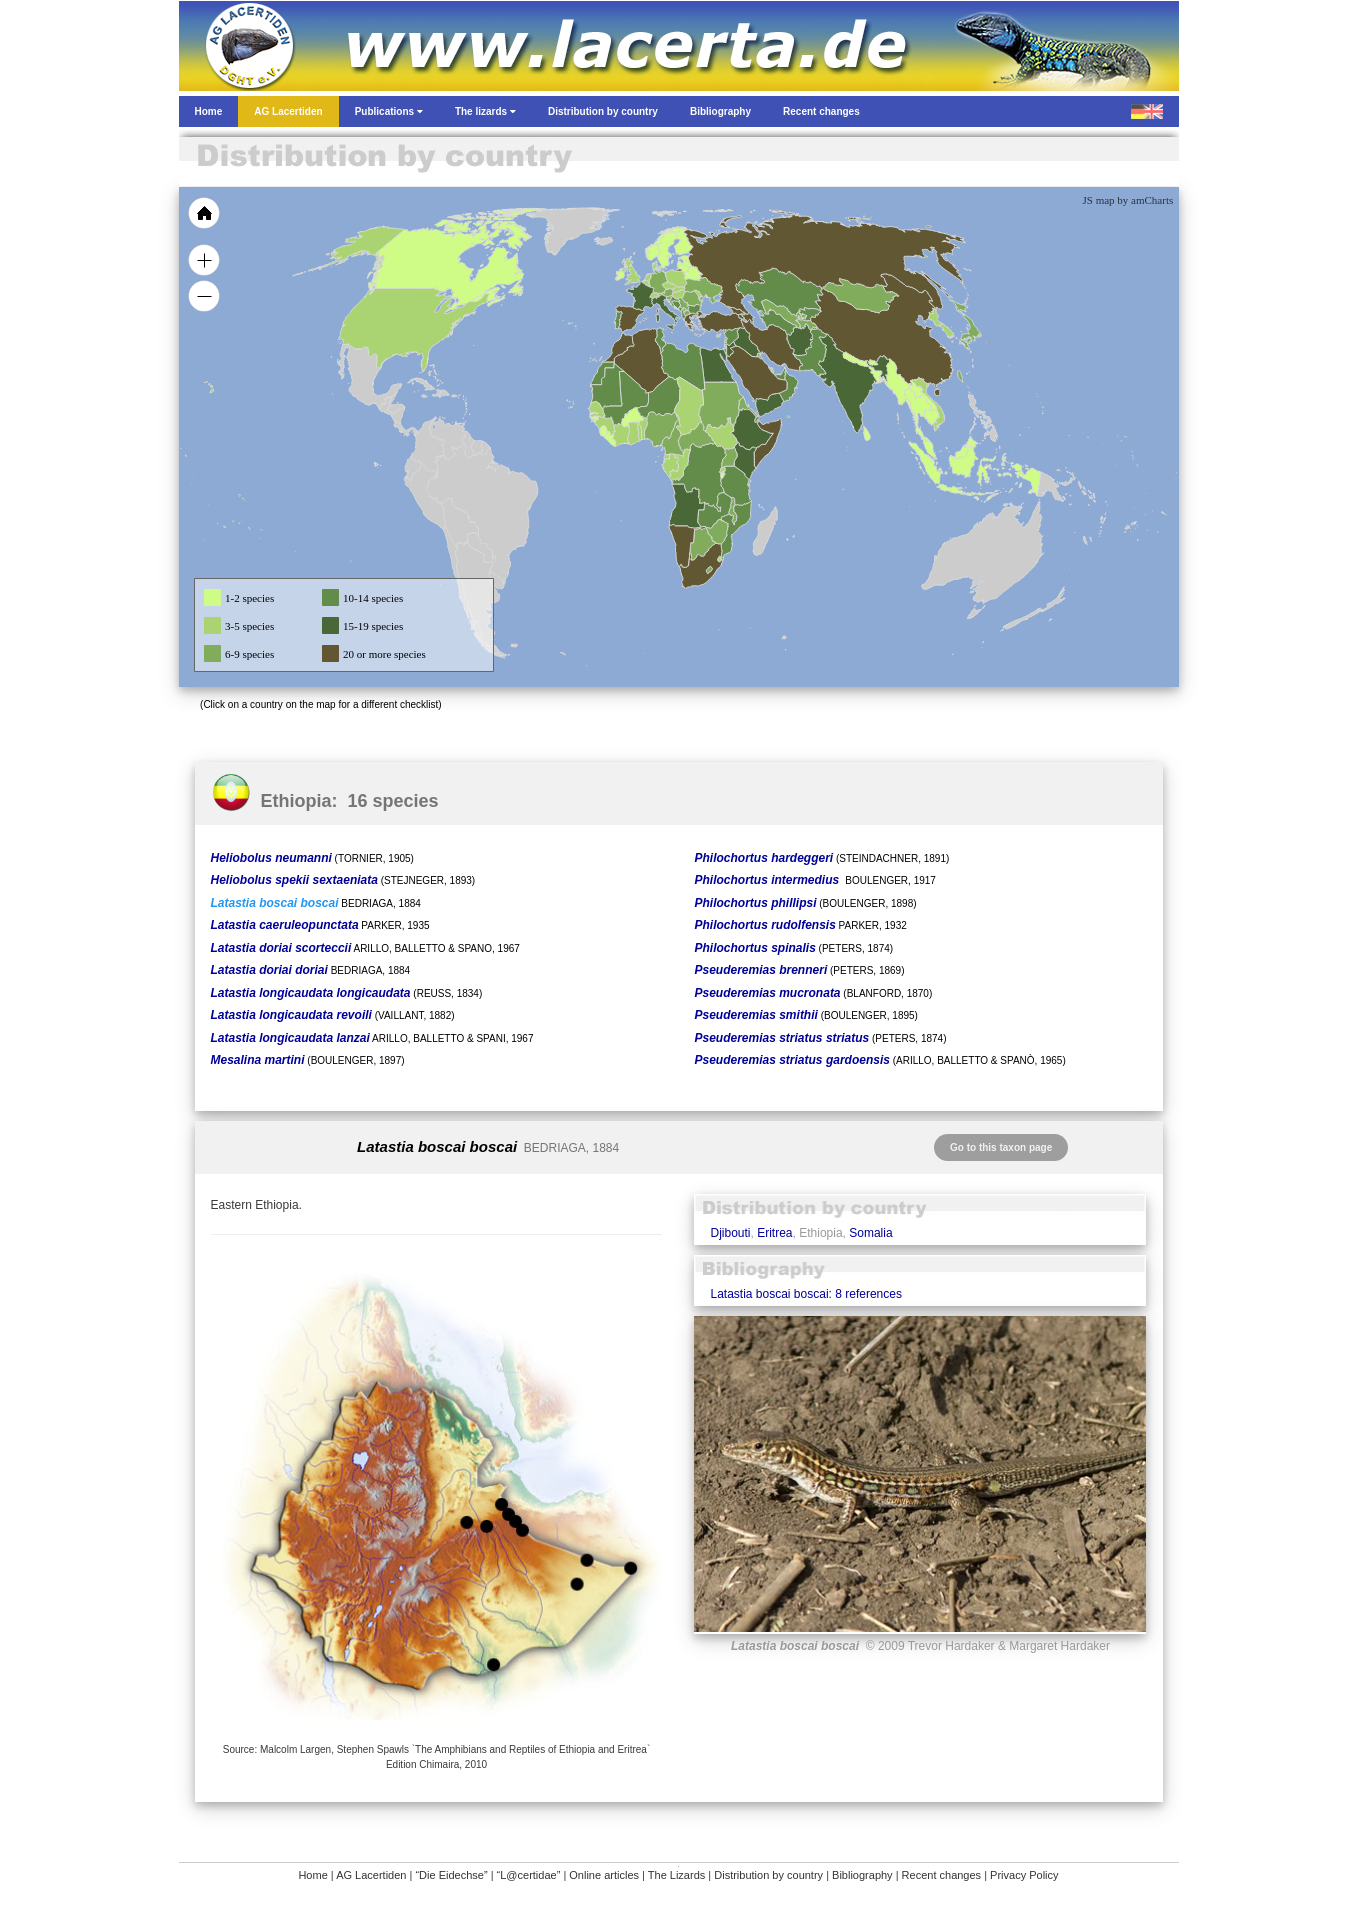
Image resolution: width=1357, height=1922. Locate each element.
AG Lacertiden (371, 1875)
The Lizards (676, 1875)
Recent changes (942, 1875)
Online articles (604, 1875)
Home (312, 1875)
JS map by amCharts (1128, 200)
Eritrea (774, 1233)
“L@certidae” (529, 1875)
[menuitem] (780, 374)
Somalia (870, 1233)
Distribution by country (768, 1875)
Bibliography (862, 1875)
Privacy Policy (1024, 1875)
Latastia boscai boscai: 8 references (805, 1294)
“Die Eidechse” (451, 1875)
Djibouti (730, 1233)
